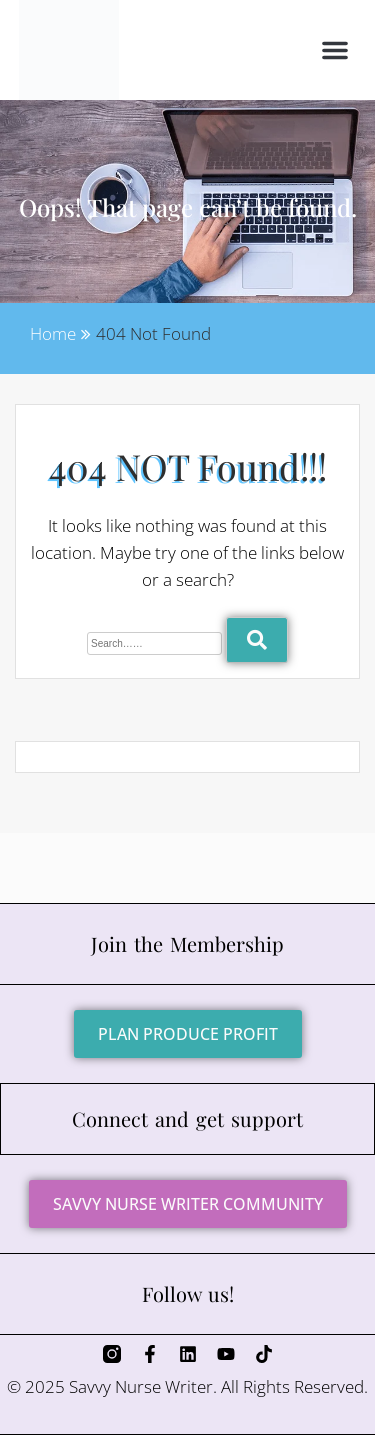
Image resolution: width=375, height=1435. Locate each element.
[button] (335, 50)
